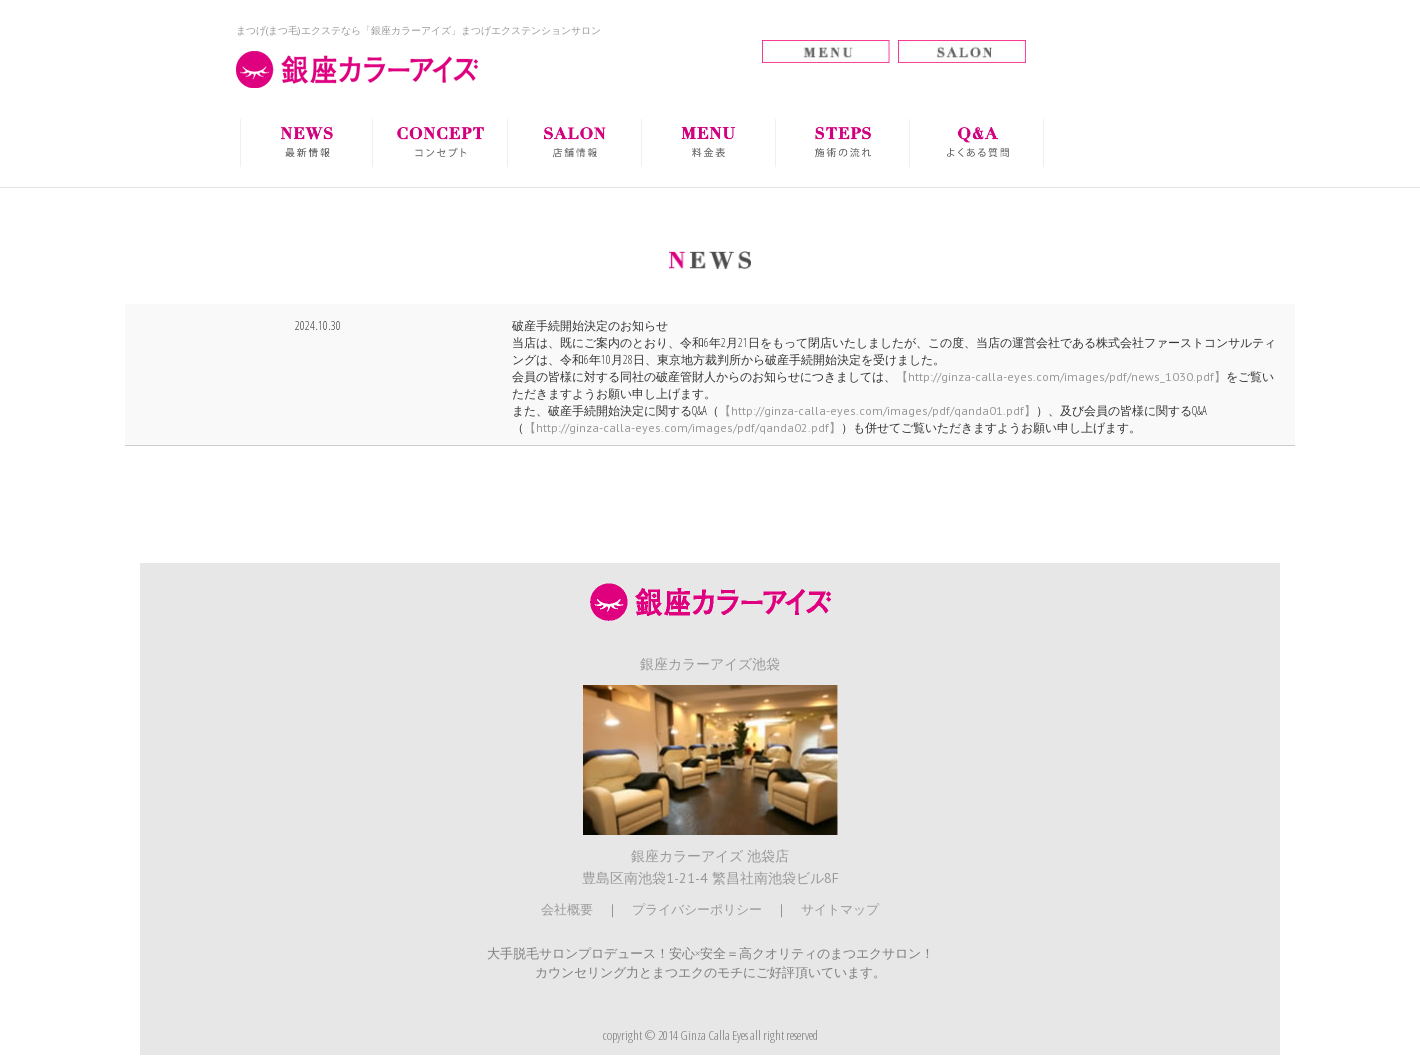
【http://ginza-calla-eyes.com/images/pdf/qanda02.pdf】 (682, 427)
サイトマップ (840, 909)
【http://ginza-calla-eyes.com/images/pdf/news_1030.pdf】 (1061, 376)
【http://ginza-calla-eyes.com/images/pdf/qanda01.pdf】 (877, 410)
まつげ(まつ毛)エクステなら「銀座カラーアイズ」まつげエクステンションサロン (418, 30)
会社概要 (567, 909)
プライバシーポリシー (697, 909)
